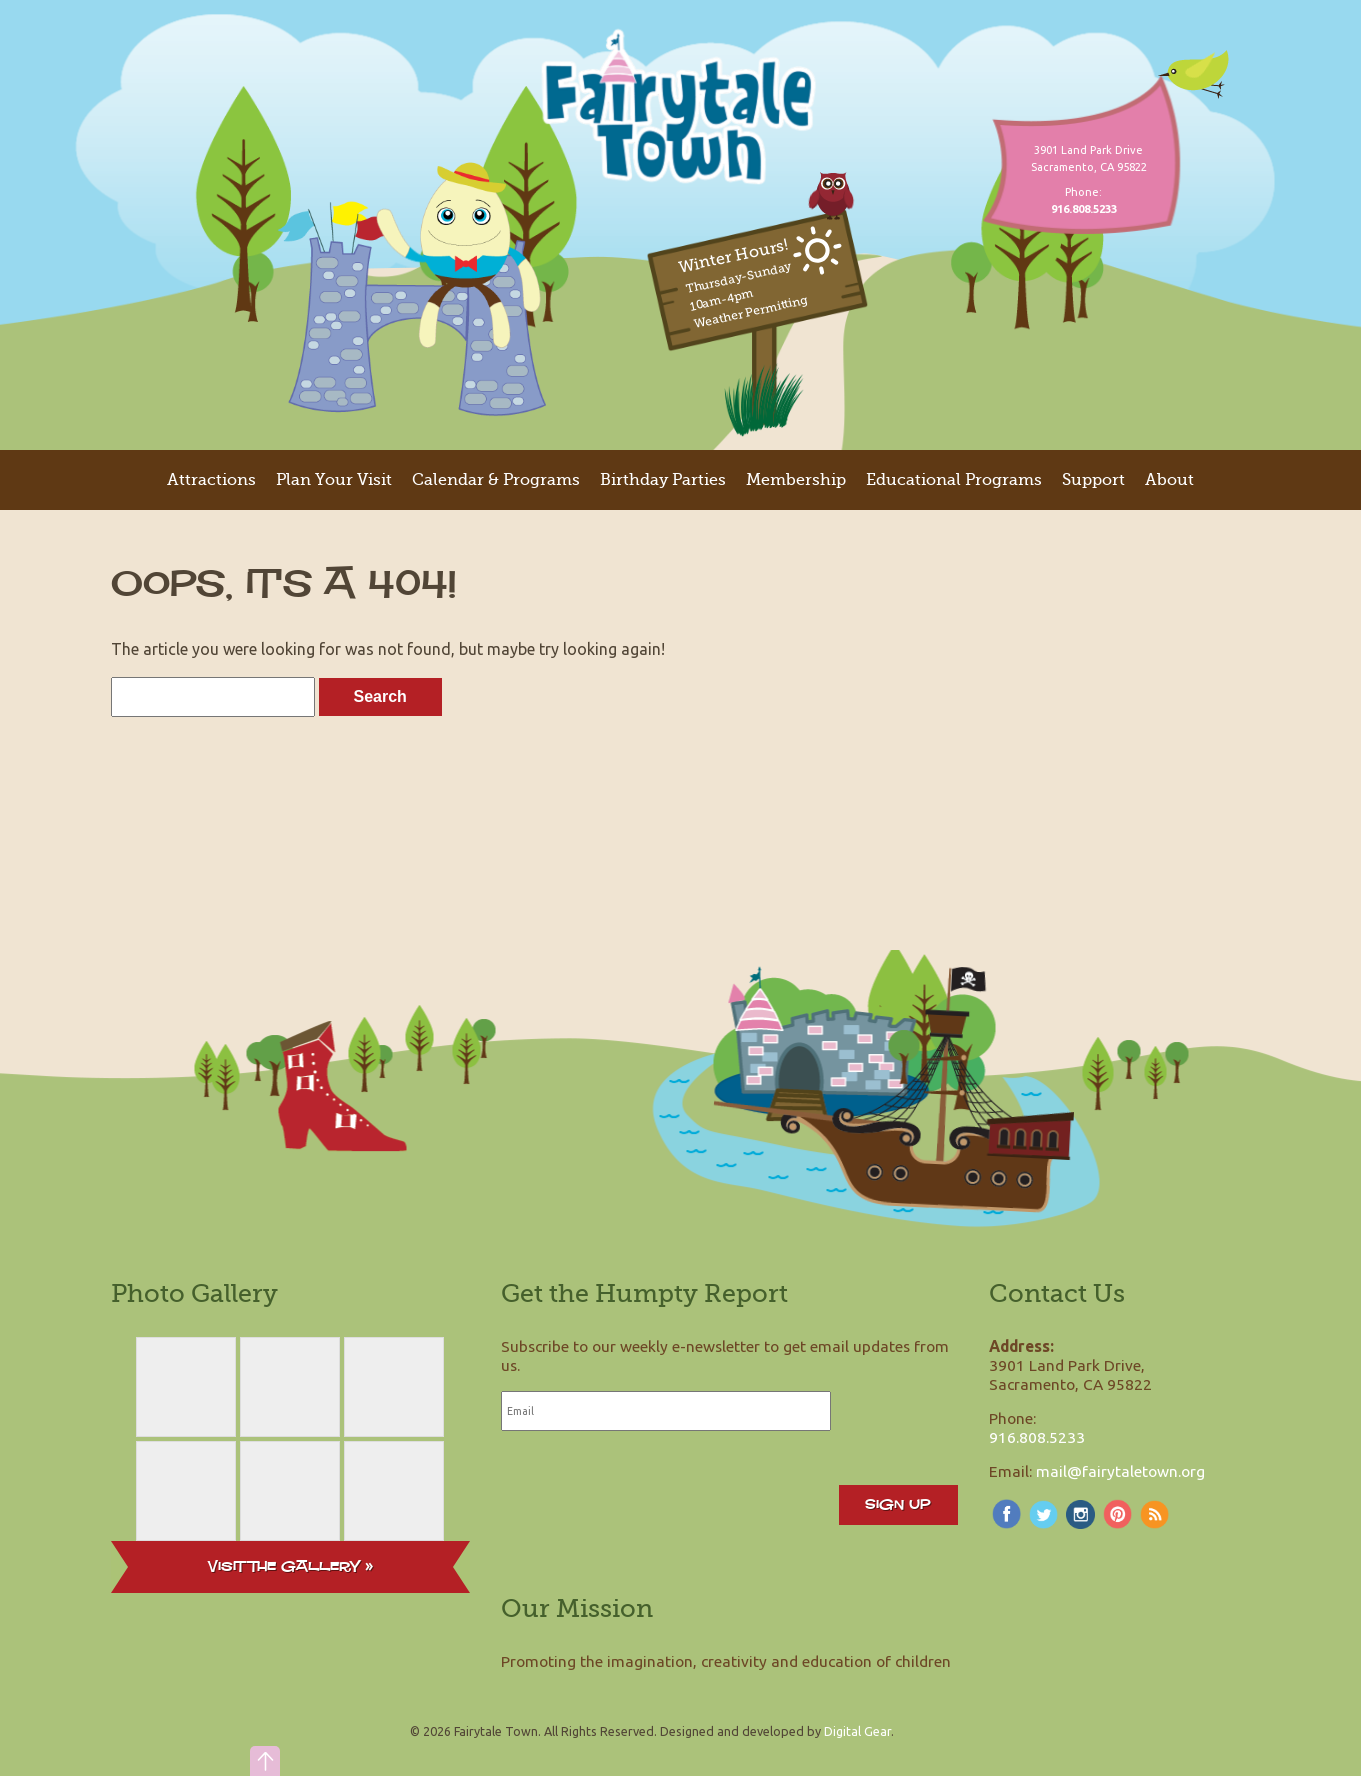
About (1169, 480)
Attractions (211, 480)
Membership (796, 480)
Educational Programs (954, 480)
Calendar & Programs (496, 480)
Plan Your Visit (334, 480)
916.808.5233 (1037, 1437)
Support (1093, 480)
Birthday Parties (663, 480)
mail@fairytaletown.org (1120, 1471)
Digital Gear (857, 1731)
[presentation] (653, 1486)
